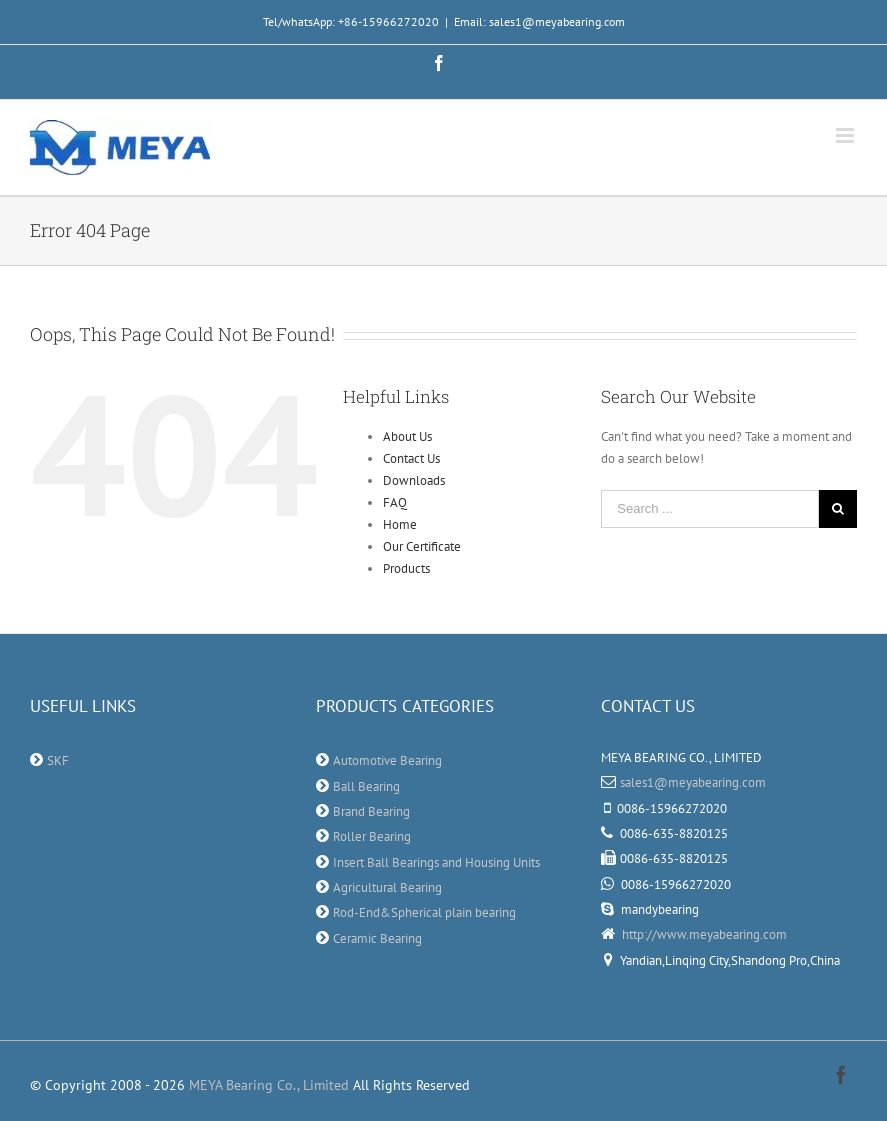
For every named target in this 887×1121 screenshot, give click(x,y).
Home (400, 524)
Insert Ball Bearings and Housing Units (436, 862)
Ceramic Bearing (377, 938)
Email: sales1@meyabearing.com (539, 21)
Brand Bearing (371, 811)
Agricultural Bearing (387, 887)
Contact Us (411, 458)
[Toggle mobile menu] (846, 135)
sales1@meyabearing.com (693, 782)
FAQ (395, 502)
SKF (58, 760)
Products (406, 568)
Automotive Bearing (387, 760)
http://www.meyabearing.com (703, 934)
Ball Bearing (366, 786)
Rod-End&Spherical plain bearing (424, 912)
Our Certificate (422, 546)
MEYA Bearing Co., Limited (269, 1085)
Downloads (414, 480)
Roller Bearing (372, 836)
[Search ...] (710, 509)
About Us (407, 436)
